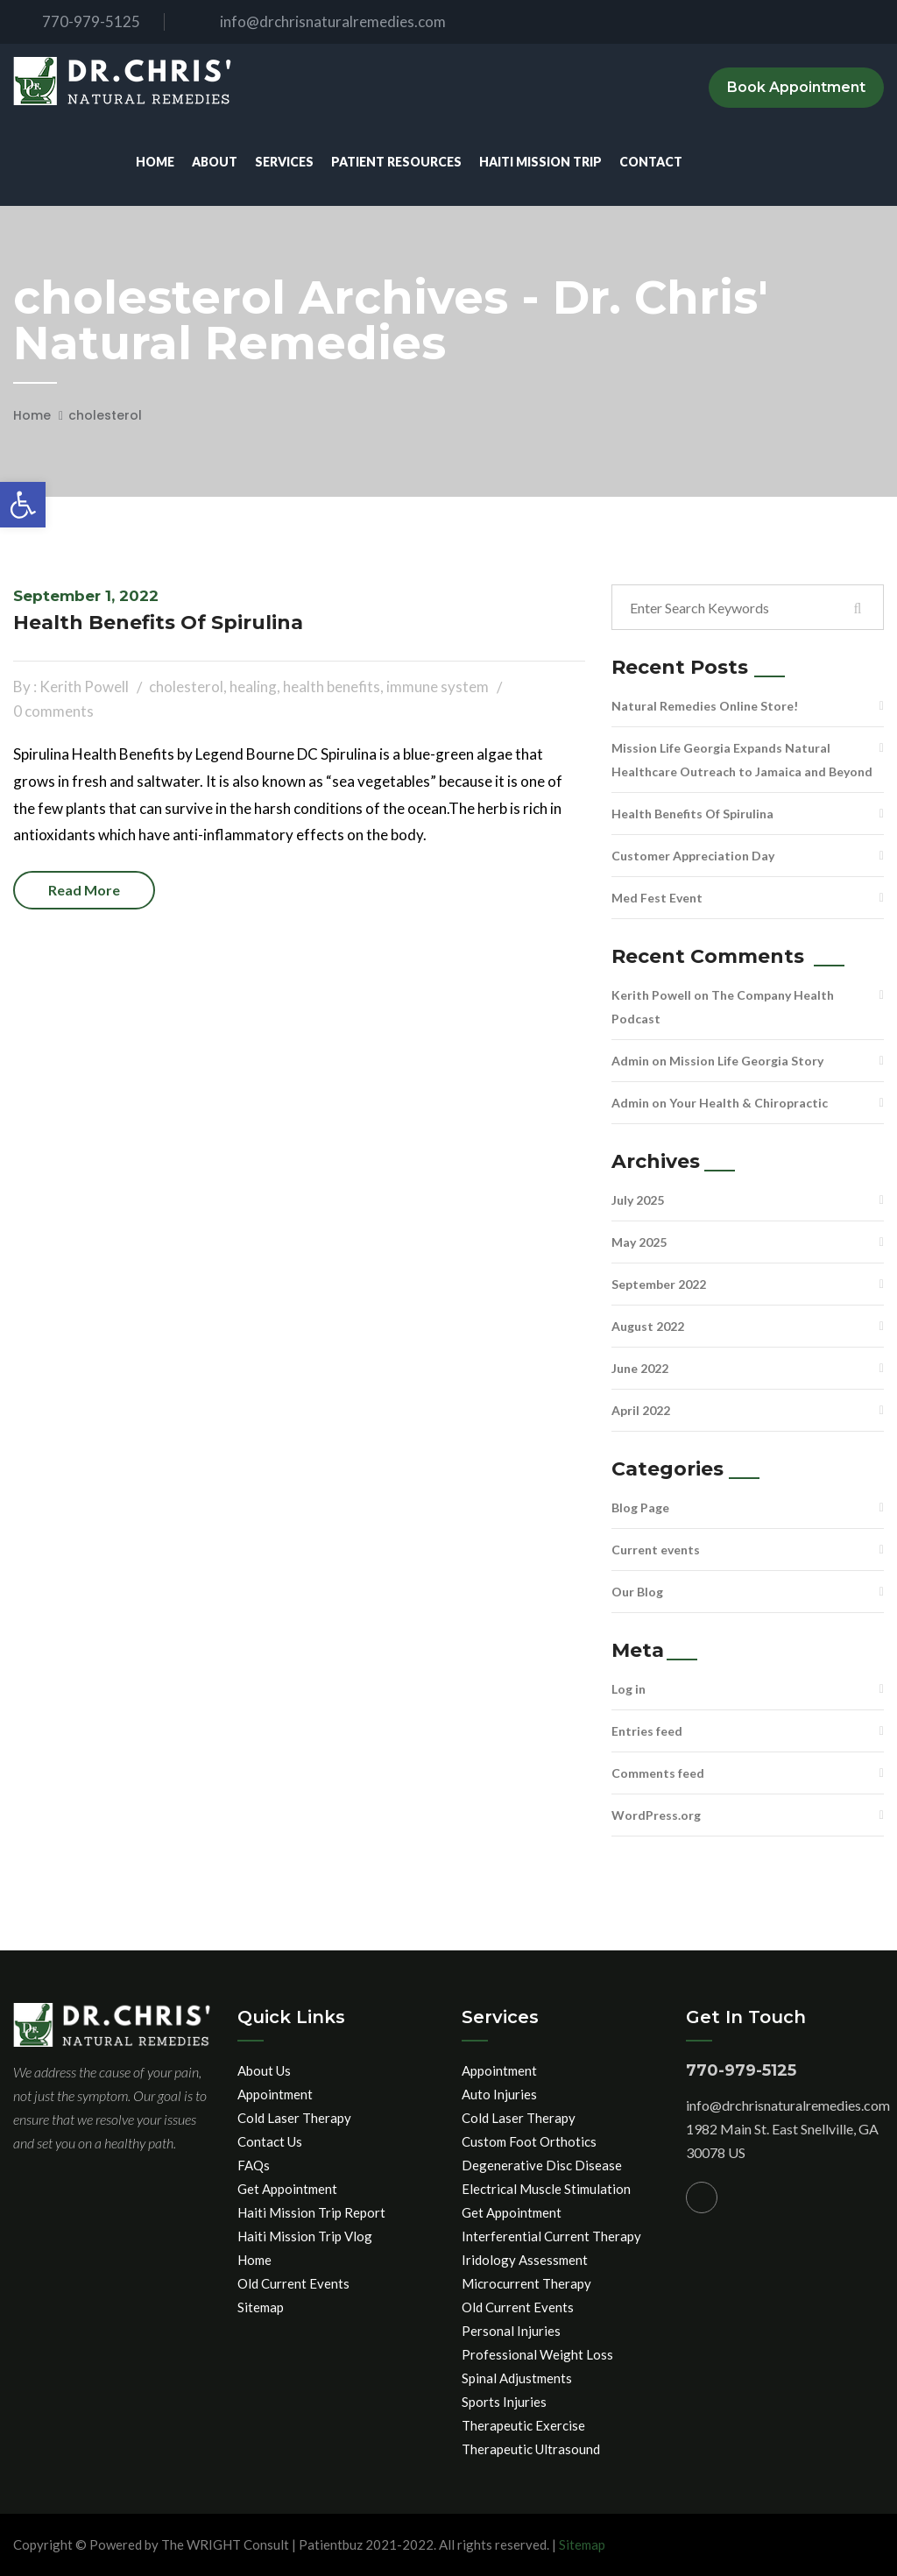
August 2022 (647, 1326)
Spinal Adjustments (517, 2378)
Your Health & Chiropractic (748, 1102)
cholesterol (105, 415)
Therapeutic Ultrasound (531, 2449)
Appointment (275, 2094)
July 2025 (637, 1199)
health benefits (331, 686)
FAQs (253, 2165)
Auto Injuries (499, 2094)
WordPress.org (656, 1815)
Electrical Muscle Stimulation (546, 2189)
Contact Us (269, 2141)
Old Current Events (293, 2283)
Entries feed (646, 1730)
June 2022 (639, 1368)
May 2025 (639, 1242)
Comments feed (657, 1773)
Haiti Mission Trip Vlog (304, 2236)
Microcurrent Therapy (526, 2283)
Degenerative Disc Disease (542, 2165)
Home (155, 161)
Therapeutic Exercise (523, 2425)
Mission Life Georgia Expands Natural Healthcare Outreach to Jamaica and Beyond (741, 759)
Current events (655, 1549)
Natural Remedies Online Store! (704, 705)
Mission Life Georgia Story (746, 1060)
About (214, 161)
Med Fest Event (657, 897)
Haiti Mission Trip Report (311, 2212)
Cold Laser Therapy (294, 2118)
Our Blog (637, 1591)
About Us (264, 2070)
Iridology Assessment (525, 2260)
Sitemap (260, 2307)
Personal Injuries (511, 2331)
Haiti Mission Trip (540, 161)
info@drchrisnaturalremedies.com (318, 21)
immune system (437, 686)
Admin (630, 1060)
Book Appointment (796, 87)
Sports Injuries (504, 2402)
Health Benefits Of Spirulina (158, 622)
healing (253, 686)
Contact (650, 161)
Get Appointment (287, 2189)
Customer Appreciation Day (692, 855)
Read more (84, 889)
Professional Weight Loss (537, 2354)
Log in (628, 1688)
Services (284, 161)
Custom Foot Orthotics (529, 2141)
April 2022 (640, 1410)
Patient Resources (396, 161)
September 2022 (658, 1284)
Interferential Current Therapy (551, 2236)
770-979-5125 (76, 21)
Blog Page (640, 1507)
